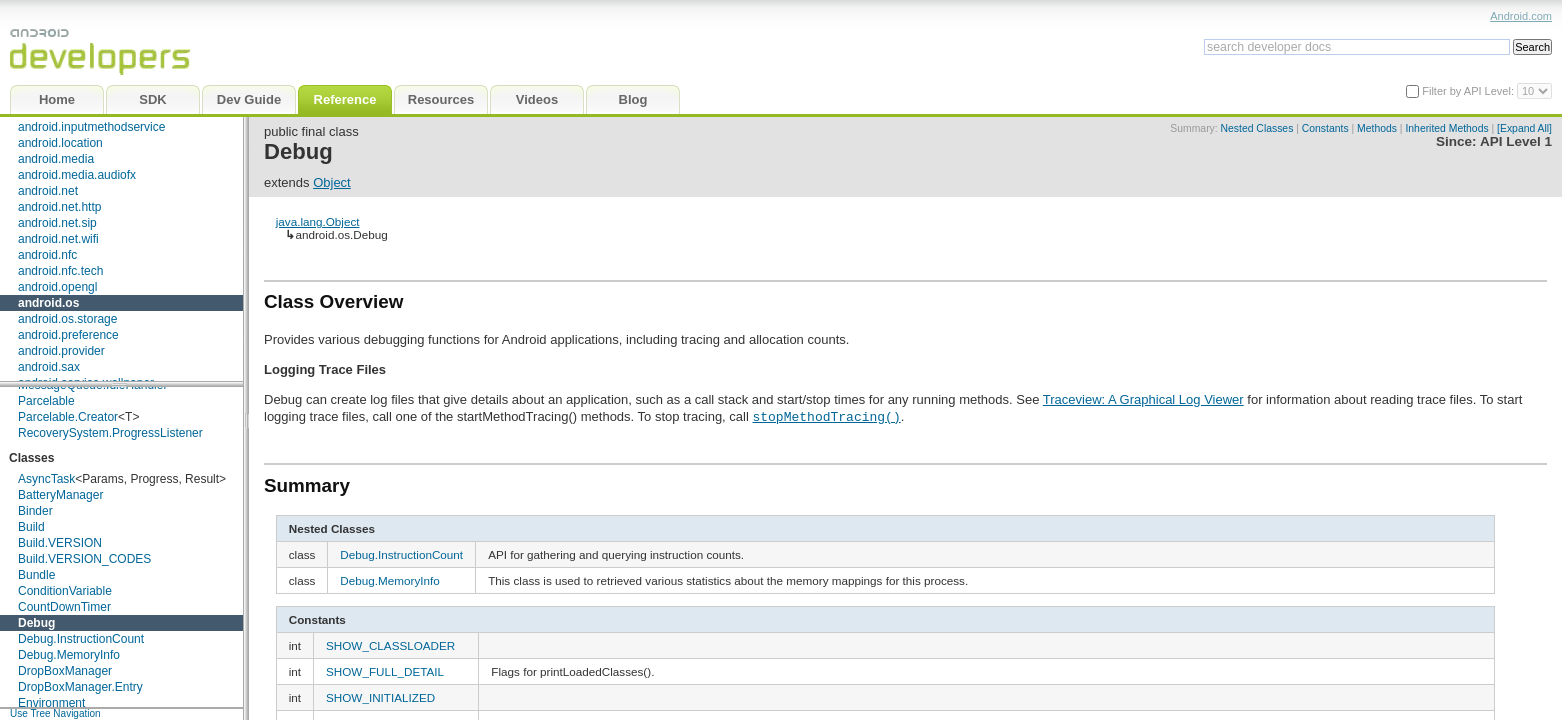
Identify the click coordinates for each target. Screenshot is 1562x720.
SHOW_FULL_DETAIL (385, 671)
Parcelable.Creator (68, 417)
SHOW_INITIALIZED (380, 697)
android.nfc (47, 255)
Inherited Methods (1446, 128)
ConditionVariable (65, 591)
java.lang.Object (318, 221)
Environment (51, 703)
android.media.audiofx (77, 175)
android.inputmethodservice (91, 127)
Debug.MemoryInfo (69, 655)
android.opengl (57, 287)
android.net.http (59, 207)
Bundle (36, 575)
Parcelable (46, 401)
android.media (56, 159)
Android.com (1521, 16)
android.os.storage (67, 319)
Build (31, 527)
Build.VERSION (60, 543)
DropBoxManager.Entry (80, 687)
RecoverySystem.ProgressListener (110, 433)
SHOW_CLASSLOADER (390, 645)
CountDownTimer (64, 607)
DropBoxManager (65, 671)
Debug (36, 623)
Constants (1325, 128)
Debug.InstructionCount (81, 639)
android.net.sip (57, 223)
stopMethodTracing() (826, 416)
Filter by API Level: (1469, 91)
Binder (35, 511)
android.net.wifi (58, 239)
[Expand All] (1524, 128)
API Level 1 (1516, 141)
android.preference (68, 335)
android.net (48, 191)
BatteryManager (60, 495)
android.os (48, 303)
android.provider (61, 351)
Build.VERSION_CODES (84, 559)
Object (332, 182)
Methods (1377, 128)
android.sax (49, 367)
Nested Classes (1257, 128)
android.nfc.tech (60, 271)
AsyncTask (46, 479)
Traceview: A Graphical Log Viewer (1143, 399)
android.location (60, 143)
